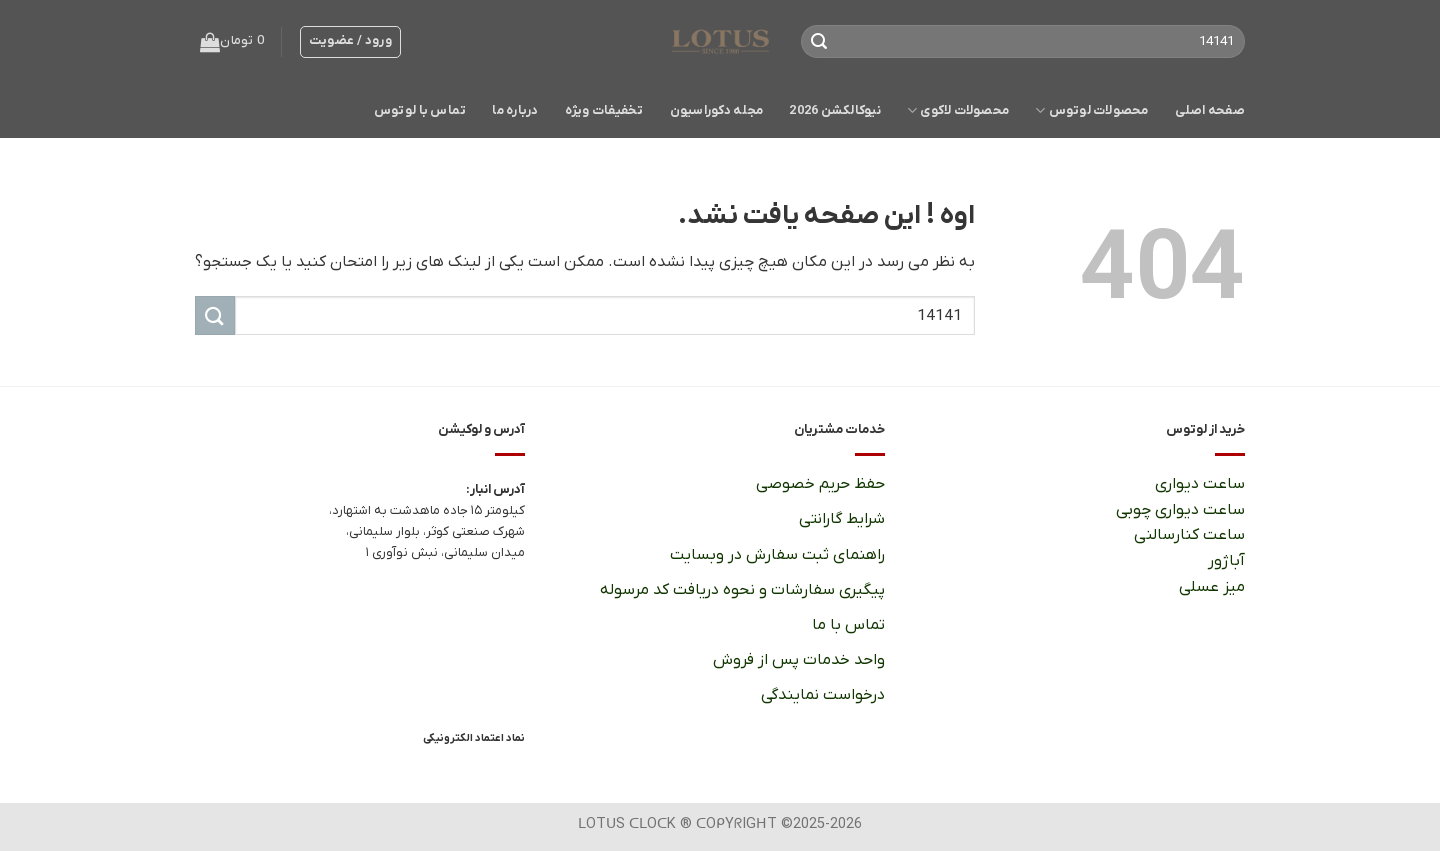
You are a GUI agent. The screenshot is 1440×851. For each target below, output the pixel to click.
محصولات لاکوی (958, 110)
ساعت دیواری (1199, 484)
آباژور (1226, 561)
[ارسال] (820, 42)
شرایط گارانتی (842, 519)
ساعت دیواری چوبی (1180, 510)
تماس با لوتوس (420, 110)
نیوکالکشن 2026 (835, 110)
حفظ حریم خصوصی (820, 484)
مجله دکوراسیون (717, 110)
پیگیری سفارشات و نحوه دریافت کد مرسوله (742, 590)
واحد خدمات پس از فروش (799, 660)
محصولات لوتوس (1092, 110)
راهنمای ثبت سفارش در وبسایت (777, 555)
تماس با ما (848, 625)
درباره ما (515, 110)
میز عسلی (1211, 587)
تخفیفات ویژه (604, 110)
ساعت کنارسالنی (1189, 535)
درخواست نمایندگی (823, 695)
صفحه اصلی (1210, 110)
